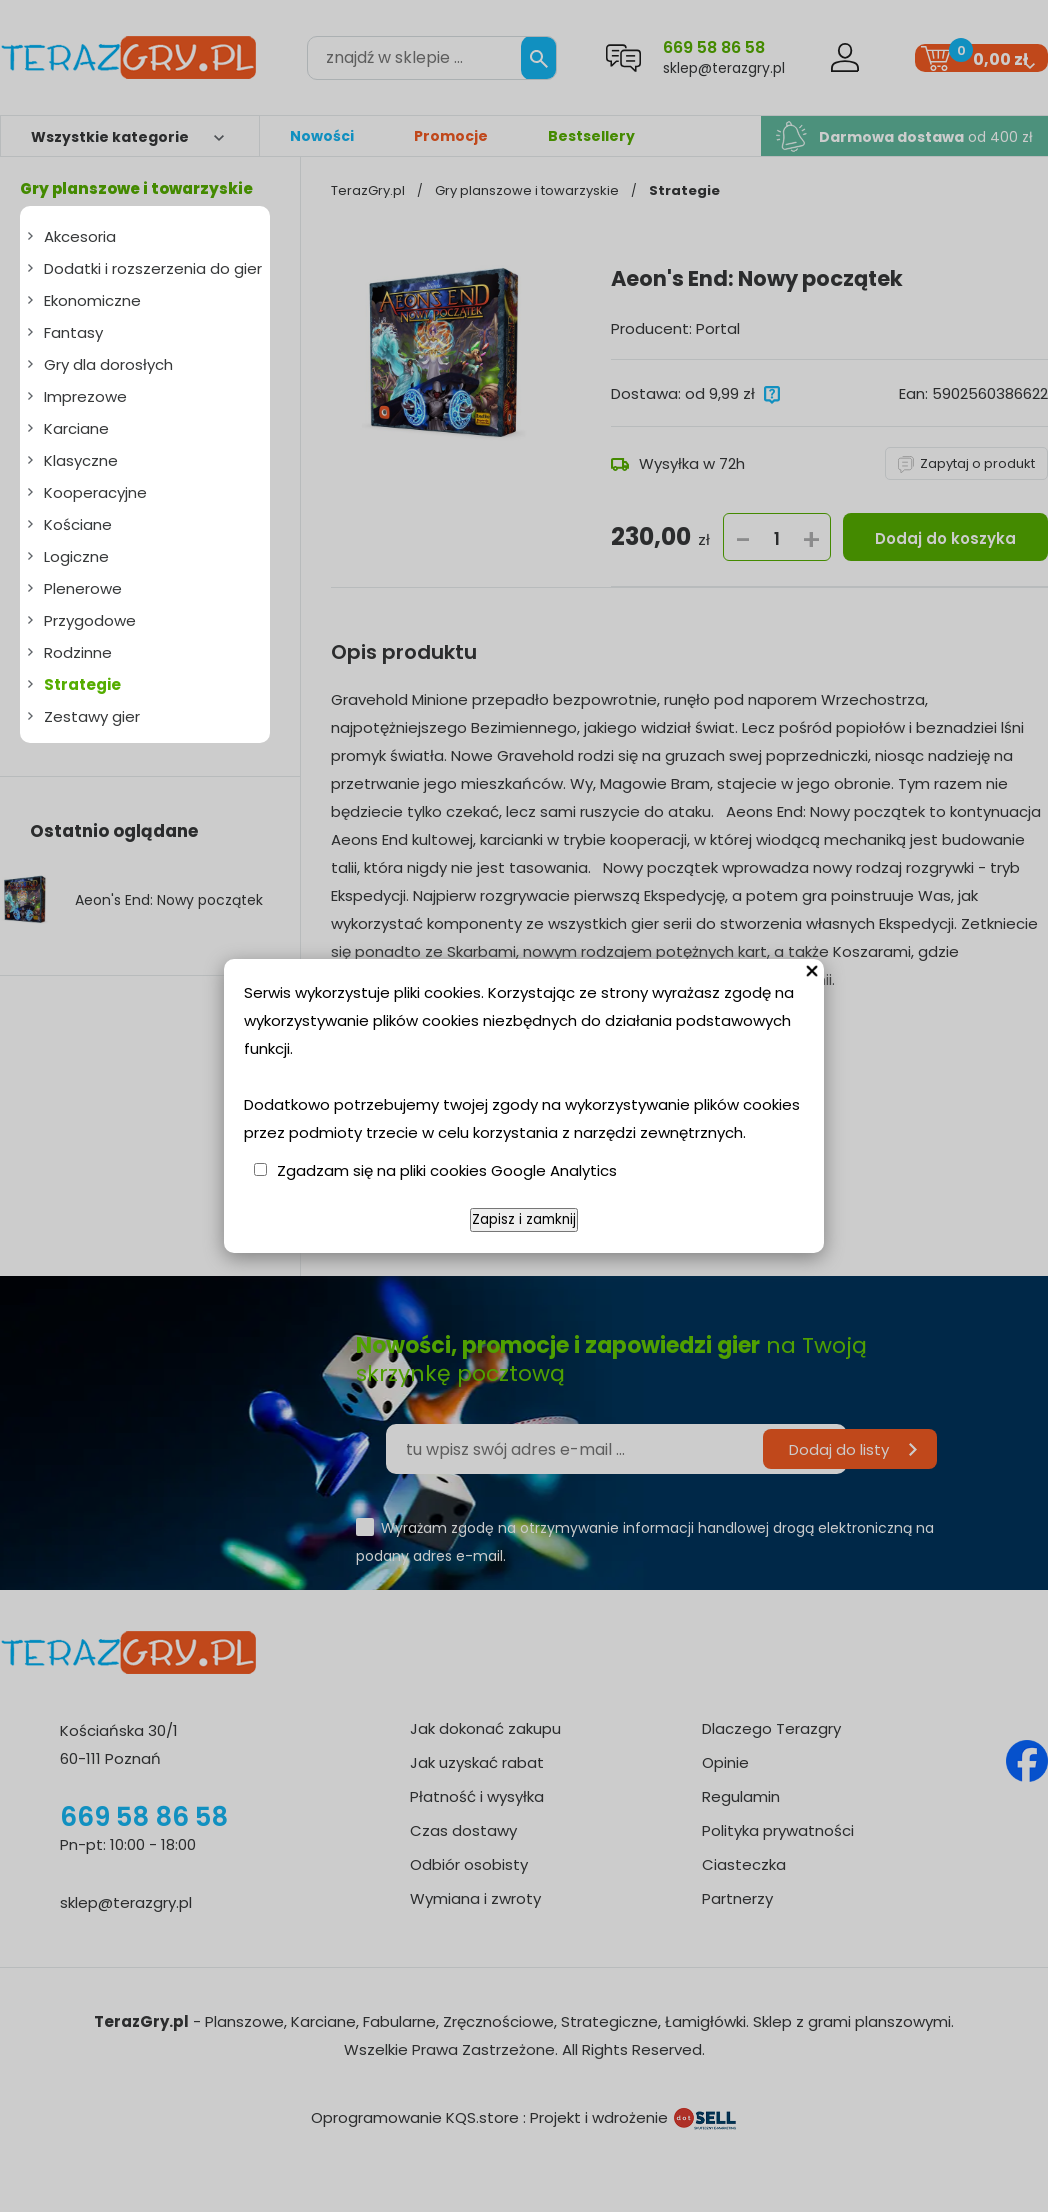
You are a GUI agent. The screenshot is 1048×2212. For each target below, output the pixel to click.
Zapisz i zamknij (524, 1219)
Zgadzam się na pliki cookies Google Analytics (447, 1170)
